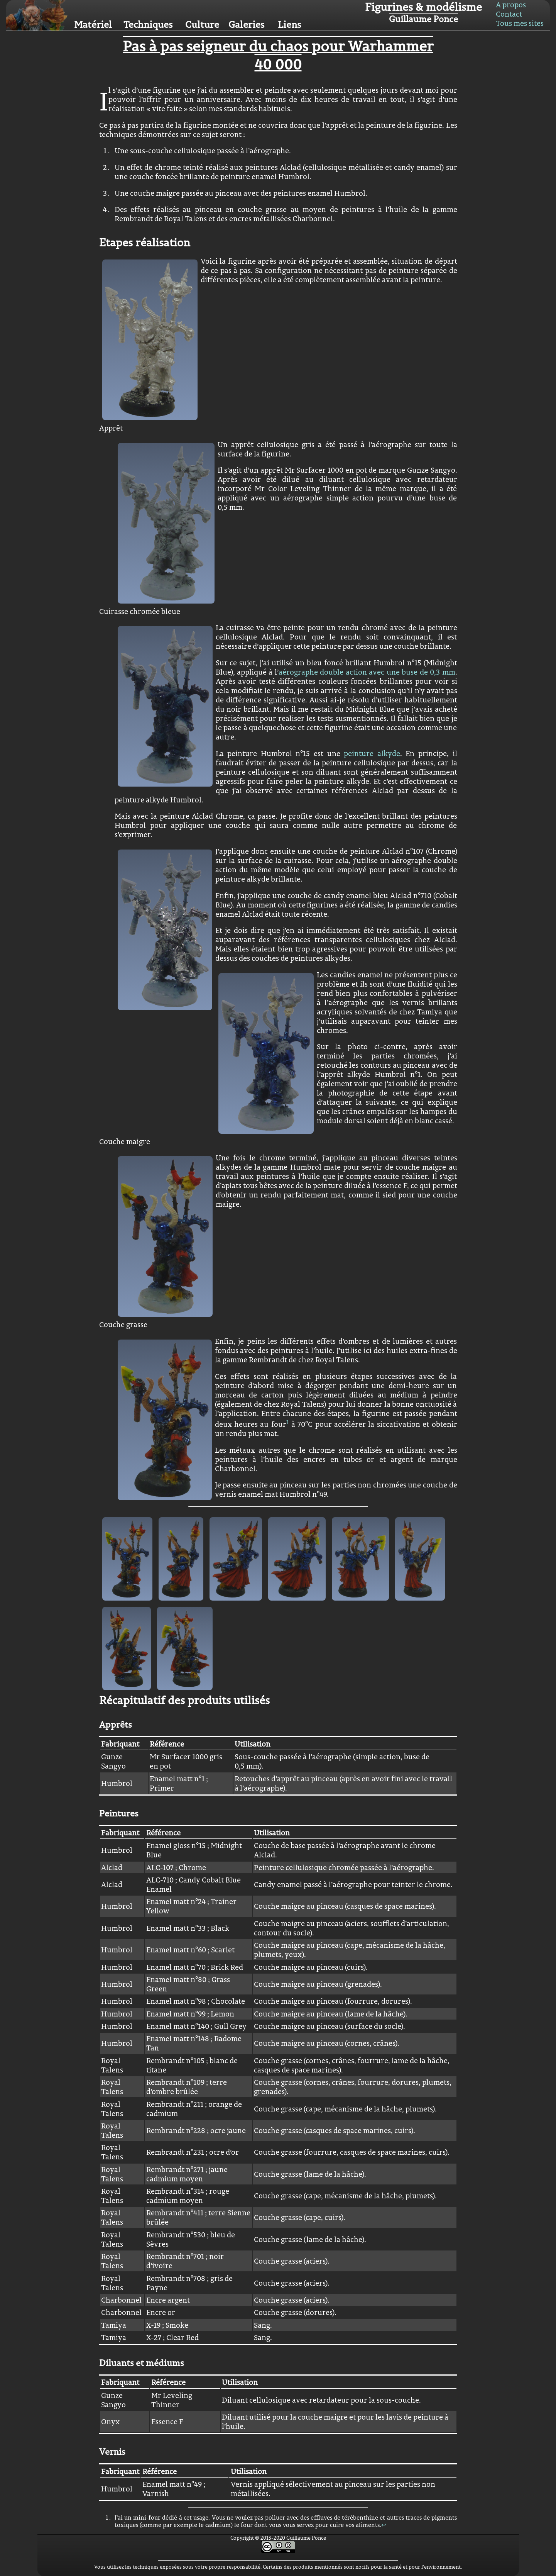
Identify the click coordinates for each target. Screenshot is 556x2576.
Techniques (147, 24)
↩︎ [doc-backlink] (383, 2525)
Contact (509, 14)
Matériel (93, 24)
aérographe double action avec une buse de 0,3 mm (367, 672)
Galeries (246, 24)
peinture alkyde (372, 753)
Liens (289, 24)
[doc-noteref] (287, 1424)
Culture (202, 24)
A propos (511, 4)
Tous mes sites (520, 23)
